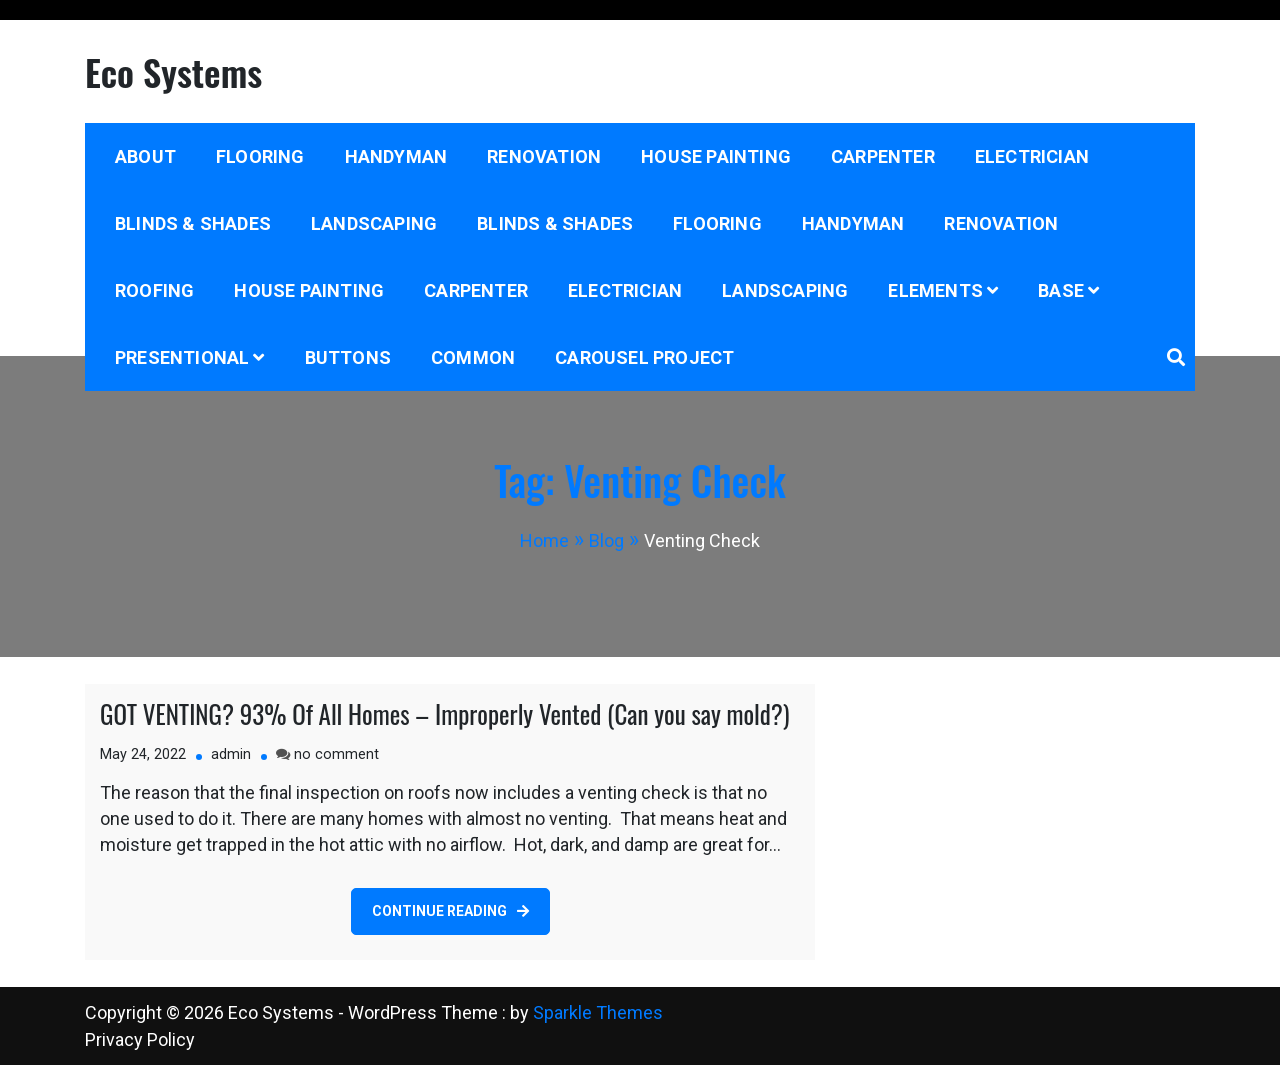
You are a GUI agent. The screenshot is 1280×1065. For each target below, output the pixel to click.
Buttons (348, 357)
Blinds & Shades (193, 223)
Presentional (182, 357)
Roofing (154, 290)
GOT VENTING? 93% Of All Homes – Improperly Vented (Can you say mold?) (444, 713)
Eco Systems (173, 71)
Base (1061, 290)
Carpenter (883, 156)
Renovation (544, 156)
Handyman (396, 156)
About (145, 156)
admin (231, 754)
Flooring (260, 156)
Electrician (1032, 156)
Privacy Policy (140, 1039)
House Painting (716, 156)
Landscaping (374, 223)
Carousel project (644, 357)
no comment (336, 754)
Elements (935, 290)
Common (473, 357)
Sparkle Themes (598, 1012)
